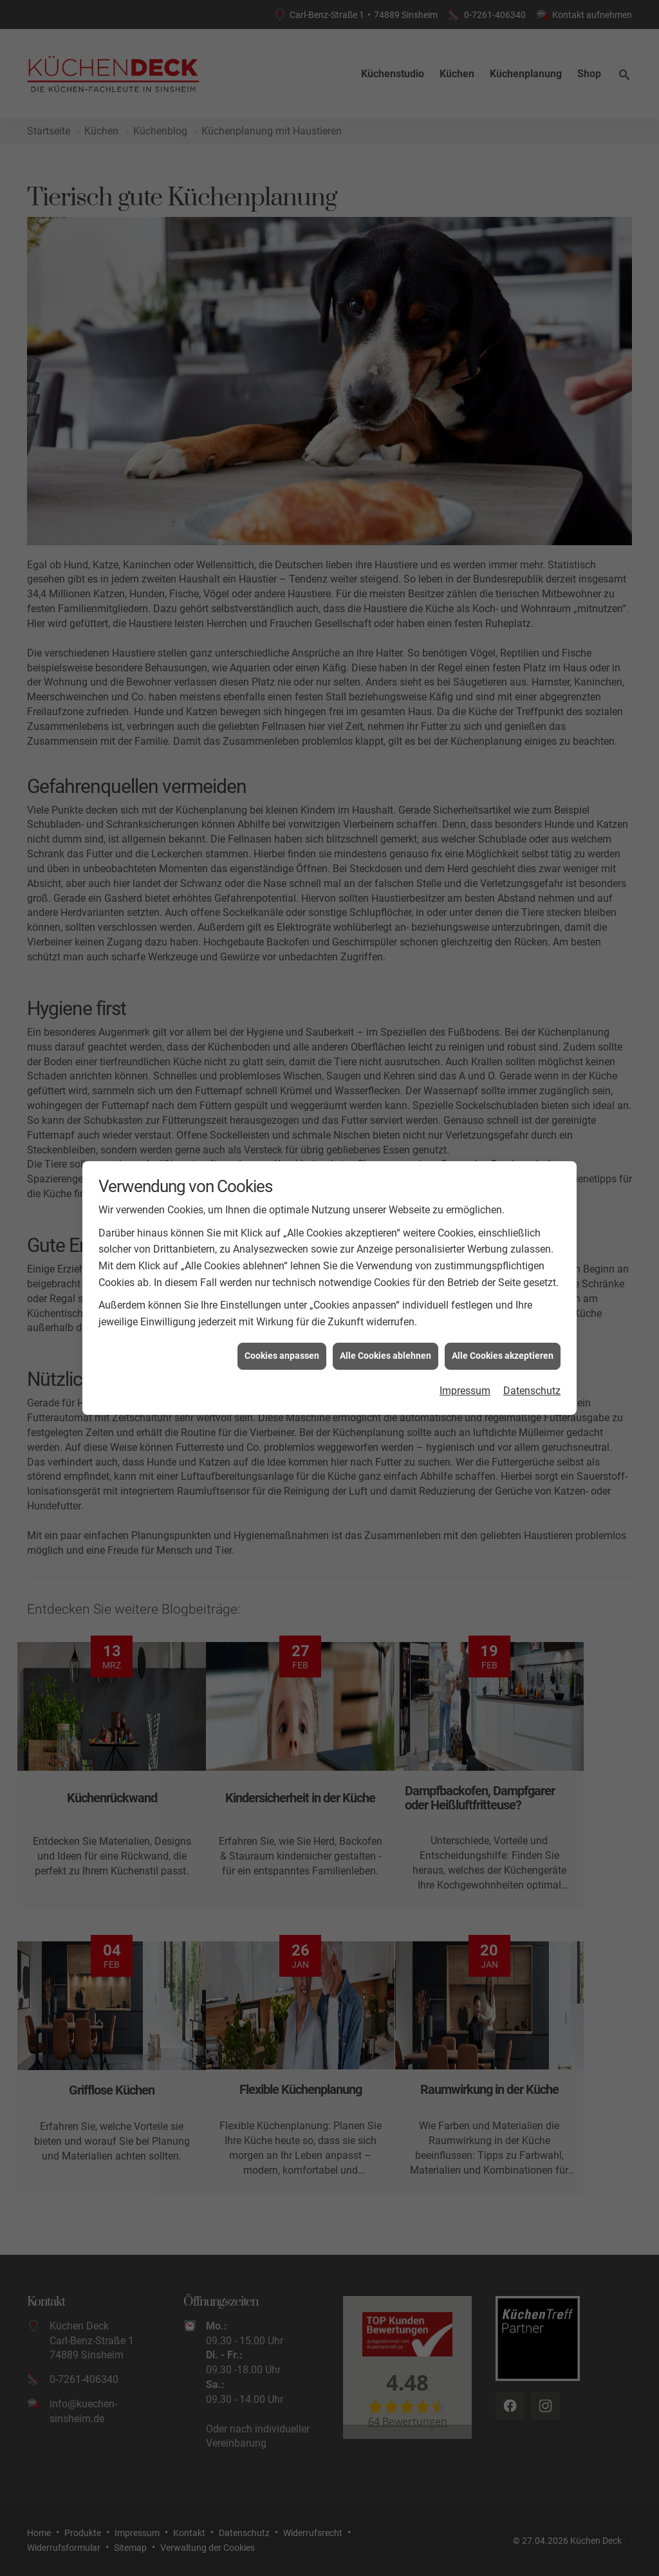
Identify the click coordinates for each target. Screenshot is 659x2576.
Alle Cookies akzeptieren (502, 1352)
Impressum (465, 1387)
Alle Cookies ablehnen (385, 1352)
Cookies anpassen (282, 1352)
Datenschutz (532, 1387)
